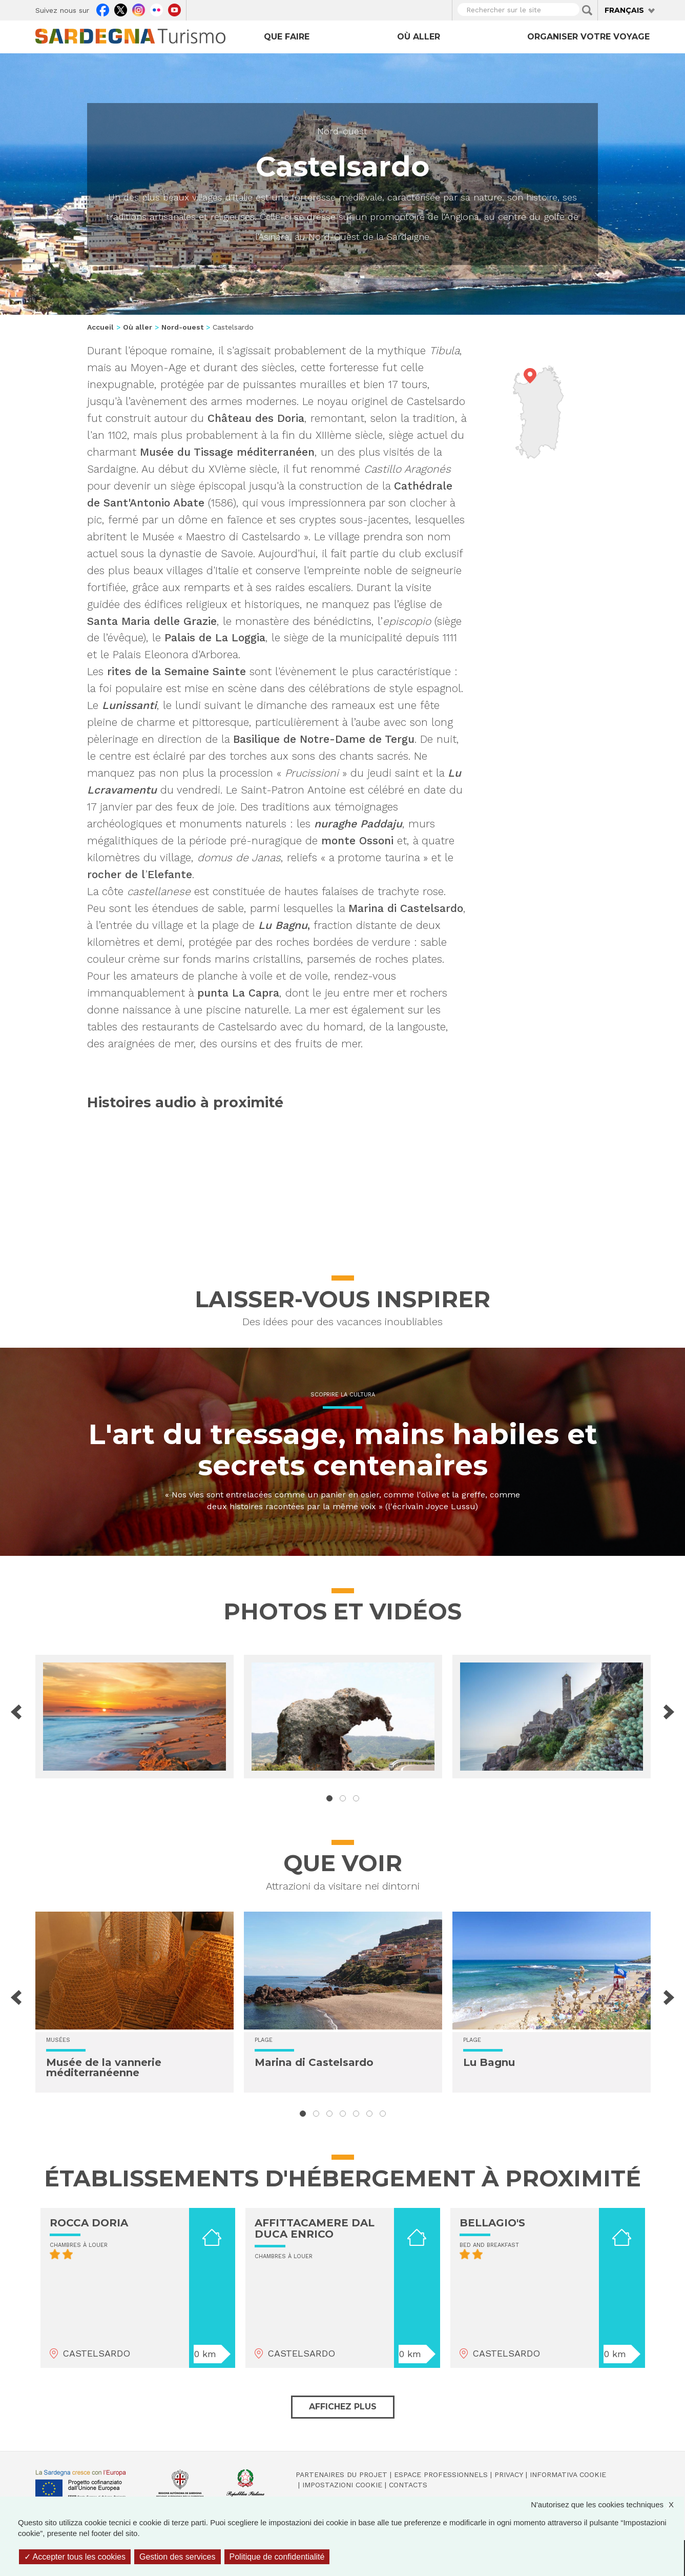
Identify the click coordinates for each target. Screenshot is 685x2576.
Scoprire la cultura (342, 1394)
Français (624, 10)
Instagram (138, 9)
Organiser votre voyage (588, 37)
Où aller (418, 37)
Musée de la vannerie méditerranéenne (103, 2067)
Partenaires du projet (341, 2474)
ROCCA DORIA (89, 2223)
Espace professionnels (441, 2474)
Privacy (508, 2474)
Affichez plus (343, 2406)
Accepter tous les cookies (75, 2556)
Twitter (120, 9)
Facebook (102, 9)
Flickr (156, 9)
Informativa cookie (568, 2474)
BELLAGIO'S (492, 2223)
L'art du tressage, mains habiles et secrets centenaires (342, 1450)
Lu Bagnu (489, 2062)
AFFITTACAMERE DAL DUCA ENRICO (315, 2228)
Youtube (174, 9)
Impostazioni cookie (342, 2485)
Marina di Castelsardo (314, 2062)
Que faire (286, 37)
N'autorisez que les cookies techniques (607, 2504)
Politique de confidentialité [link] (277, 2556)
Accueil (100, 327)
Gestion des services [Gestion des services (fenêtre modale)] (177, 2556)
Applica (587, 10)
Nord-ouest (342, 131)
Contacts (408, 2485)
